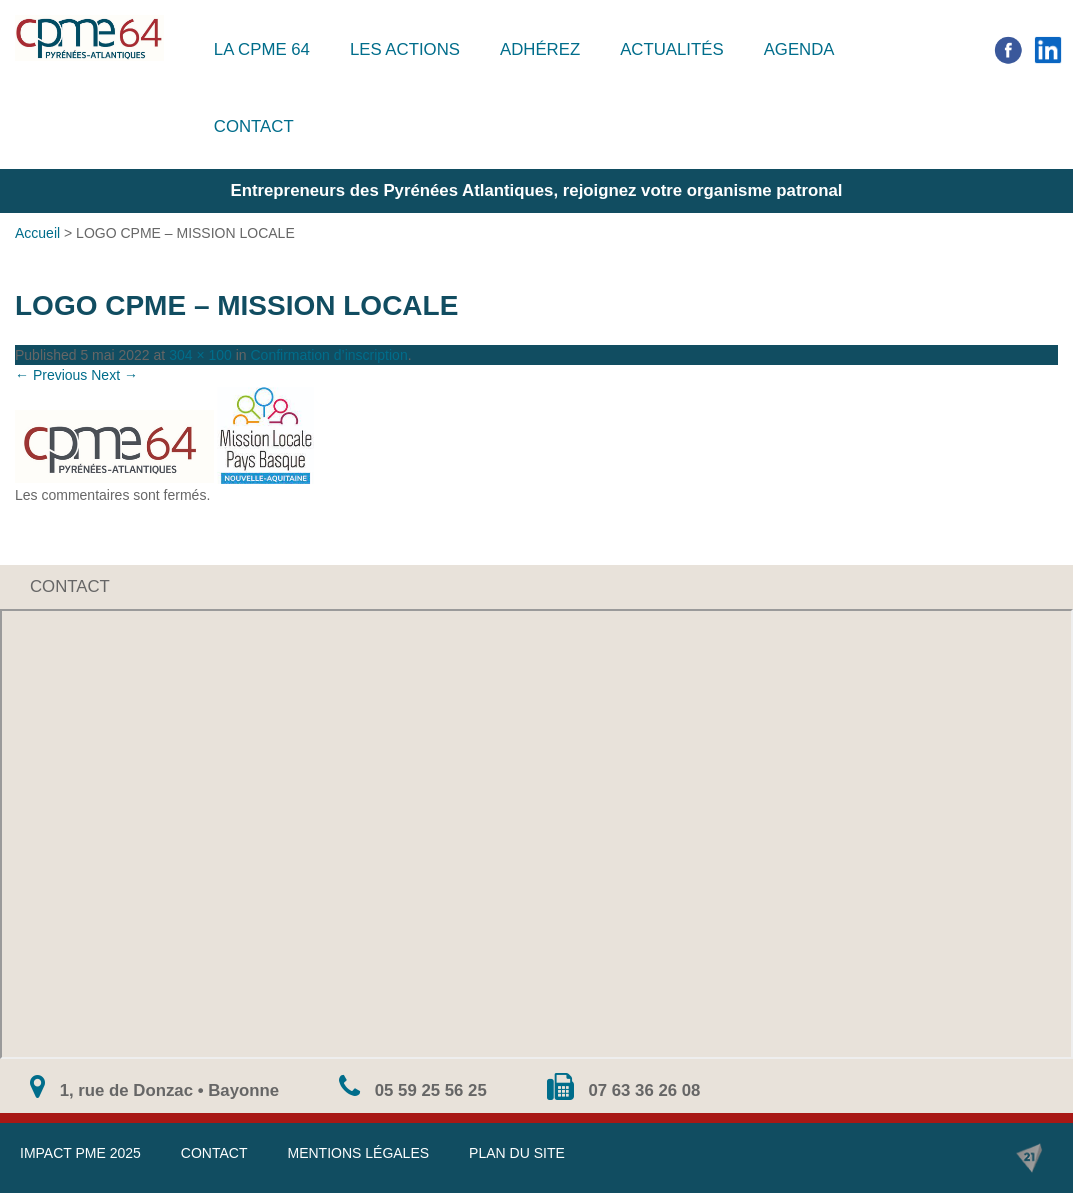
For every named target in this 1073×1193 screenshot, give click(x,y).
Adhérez (540, 49)
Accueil (37, 233)
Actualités (672, 49)
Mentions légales (358, 1153)
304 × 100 (200, 355)
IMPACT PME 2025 (80, 1153)
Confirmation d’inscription (329, 355)
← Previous (51, 375)
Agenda (799, 49)
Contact (254, 126)
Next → (114, 375)
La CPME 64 (262, 49)
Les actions (405, 49)
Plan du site (517, 1153)
